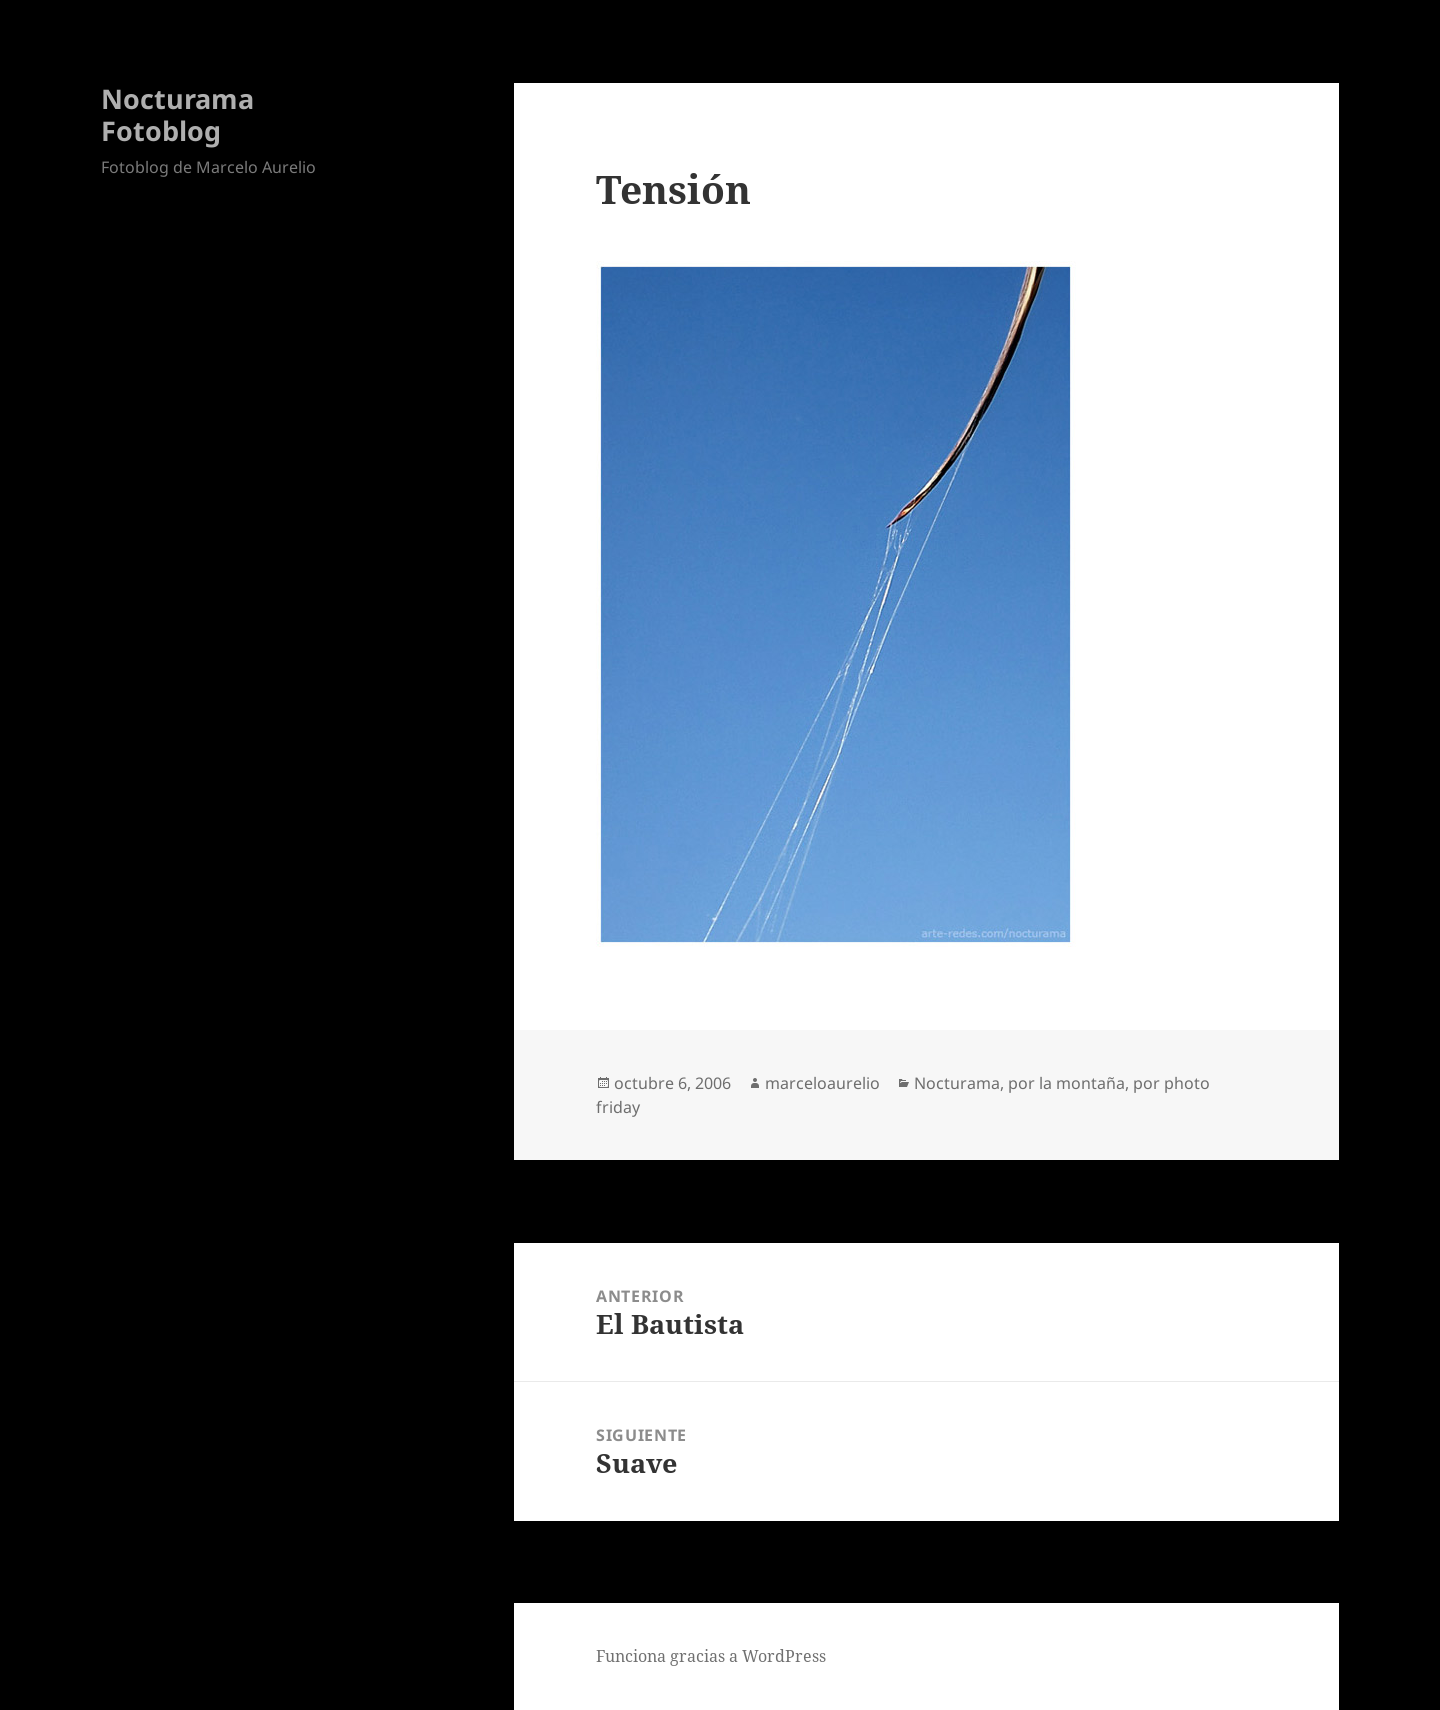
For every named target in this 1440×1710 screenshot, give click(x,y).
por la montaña (1066, 1083)
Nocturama (957, 1083)
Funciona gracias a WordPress (711, 1656)
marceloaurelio (822, 1083)
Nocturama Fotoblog (177, 114)
